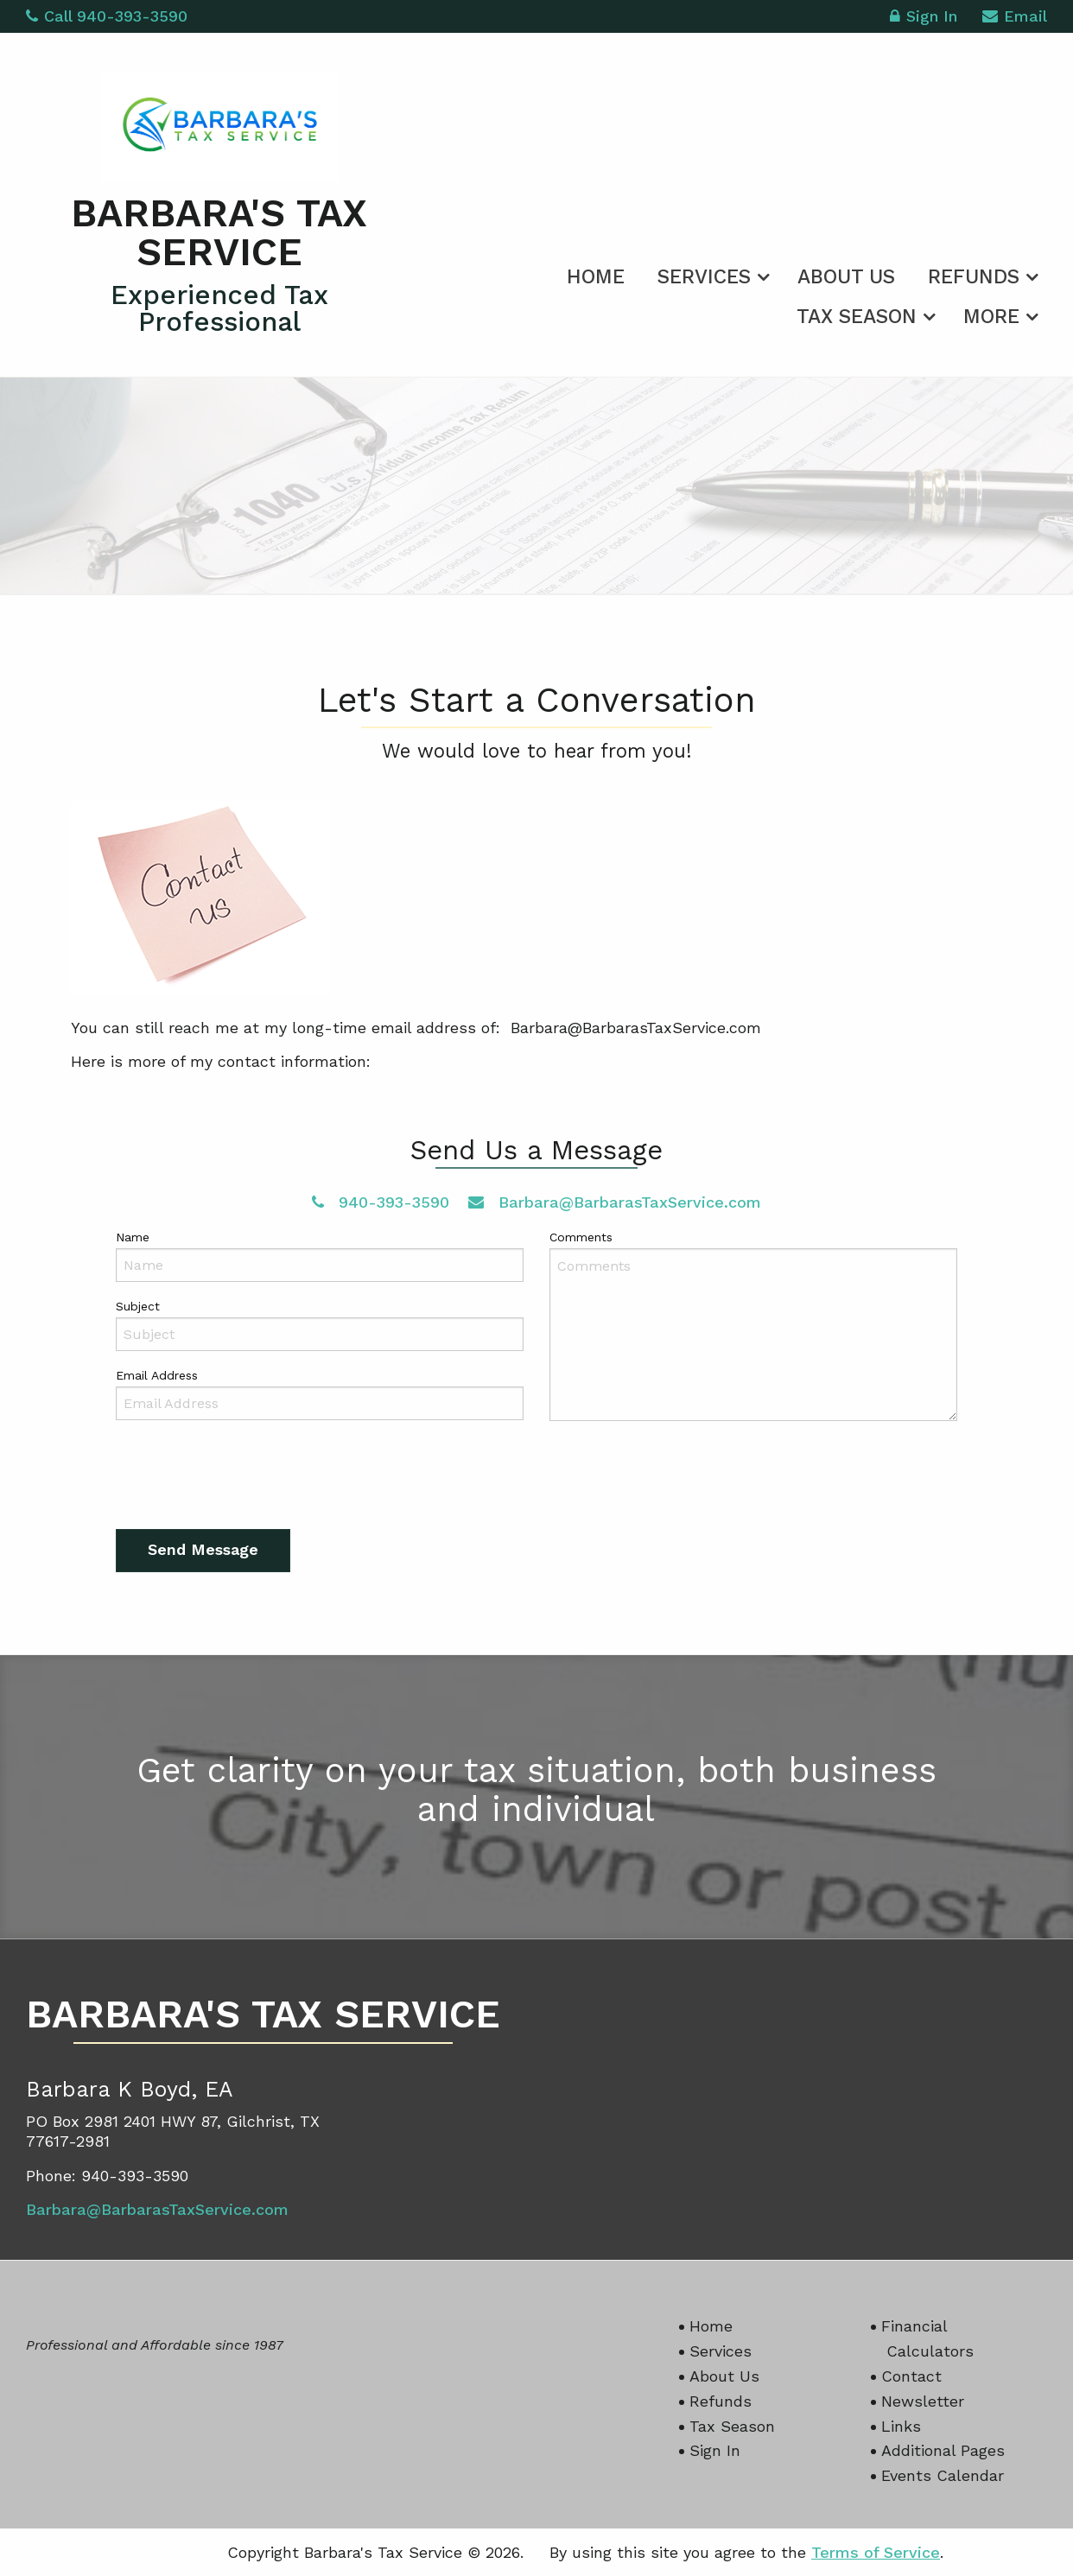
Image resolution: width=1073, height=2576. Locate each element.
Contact (911, 2376)
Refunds (973, 277)
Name (132, 1237)
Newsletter (922, 2401)
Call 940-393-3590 (106, 16)
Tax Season (857, 316)
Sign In (923, 18)
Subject (138, 1306)
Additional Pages (943, 2450)
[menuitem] (595, 274)
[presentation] (247, 1479)
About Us (846, 277)
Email (1014, 18)
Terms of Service (875, 2552)
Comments (581, 1237)
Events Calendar (942, 2475)
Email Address (157, 1375)
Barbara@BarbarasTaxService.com (614, 1202)
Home (596, 277)
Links (901, 2426)
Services (704, 277)
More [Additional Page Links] (991, 316)
